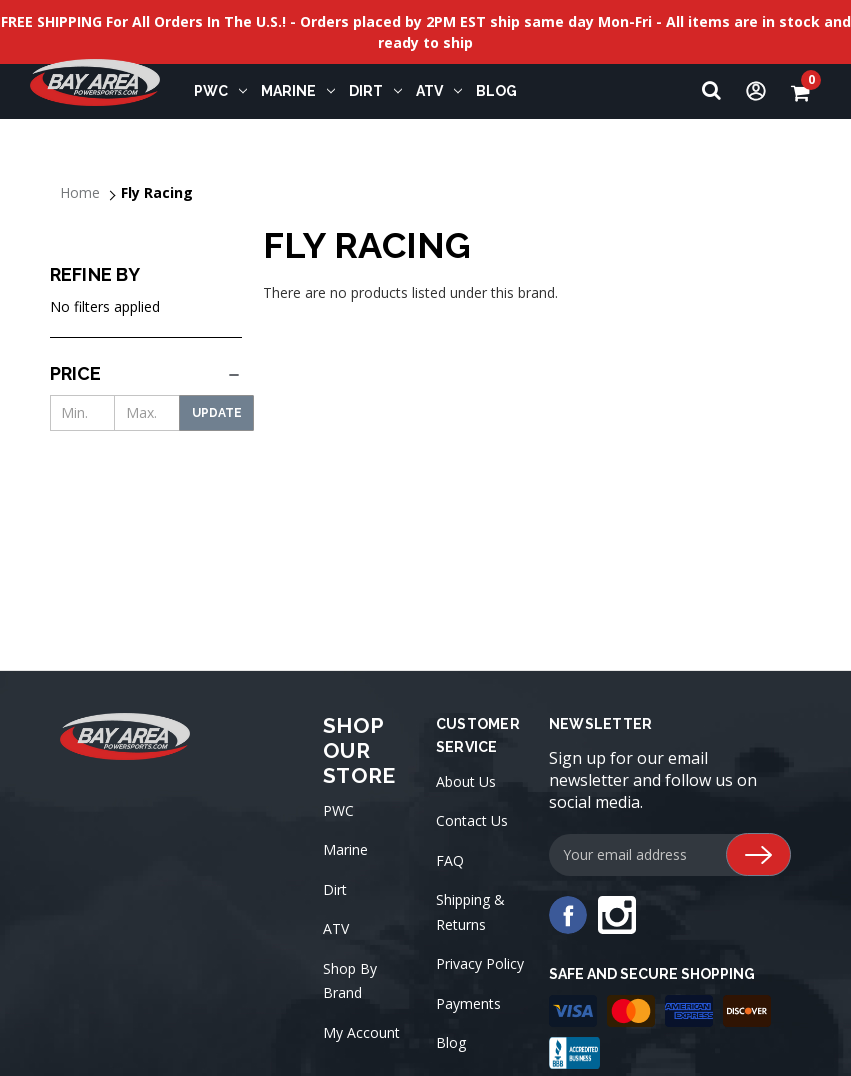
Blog (451, 1042)
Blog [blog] (496, 91)
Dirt (375, 91)
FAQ (450, 860)
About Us (466, 781)
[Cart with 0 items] (806, 91)
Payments (468, 1003)
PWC (220, 91)
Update (217, 413)
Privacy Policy (480, 963)
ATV (439, 91)
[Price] (146, 373)
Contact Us (472, 820)
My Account (361, 1032)
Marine (298, 91)
